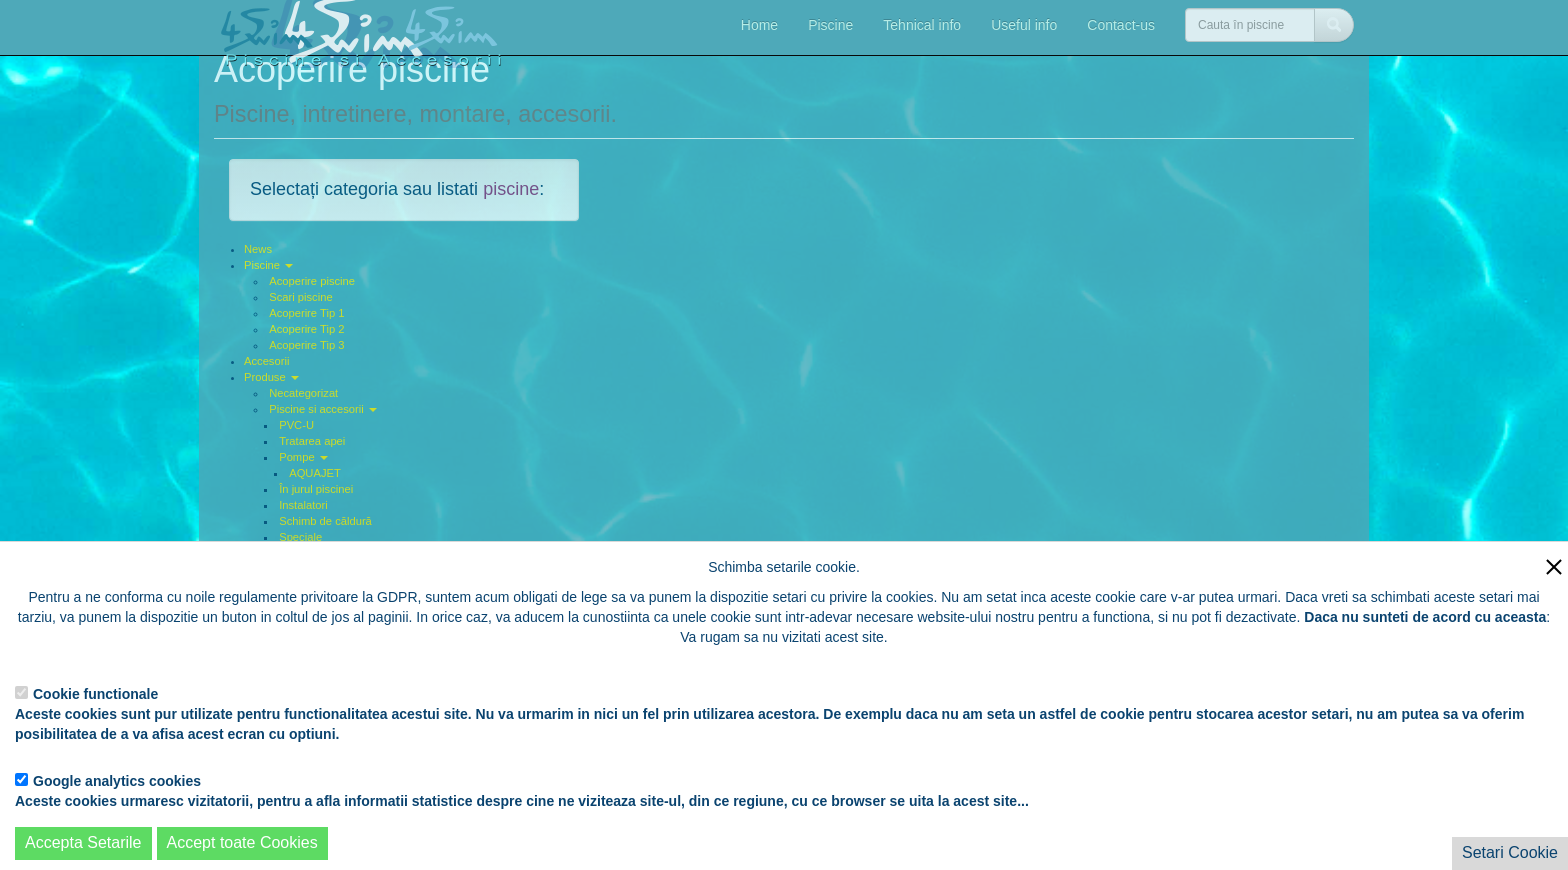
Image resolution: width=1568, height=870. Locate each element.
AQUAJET (315, 473)
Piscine (830, 25)
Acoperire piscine (312, 281)
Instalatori (303, 505)
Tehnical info (922, 25)
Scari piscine (300, 297)
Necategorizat (303, 393)
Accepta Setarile (83, 842)
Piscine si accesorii (323, 409)
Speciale (300, 537)
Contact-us (1121, 25)
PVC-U (296, 425)
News (258, 249)
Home (759, 25)
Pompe (303, 457)
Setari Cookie (1510, 852)
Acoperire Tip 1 (306, 313)
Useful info (1024, 25)
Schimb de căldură (325, 521)
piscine (511, 189)
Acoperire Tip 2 (306, 329)
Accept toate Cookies (242, 842)
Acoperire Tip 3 (306, 345)
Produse (271, 377)
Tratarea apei (312, 441)
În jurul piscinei (316, 489)
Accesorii (266, 361)
